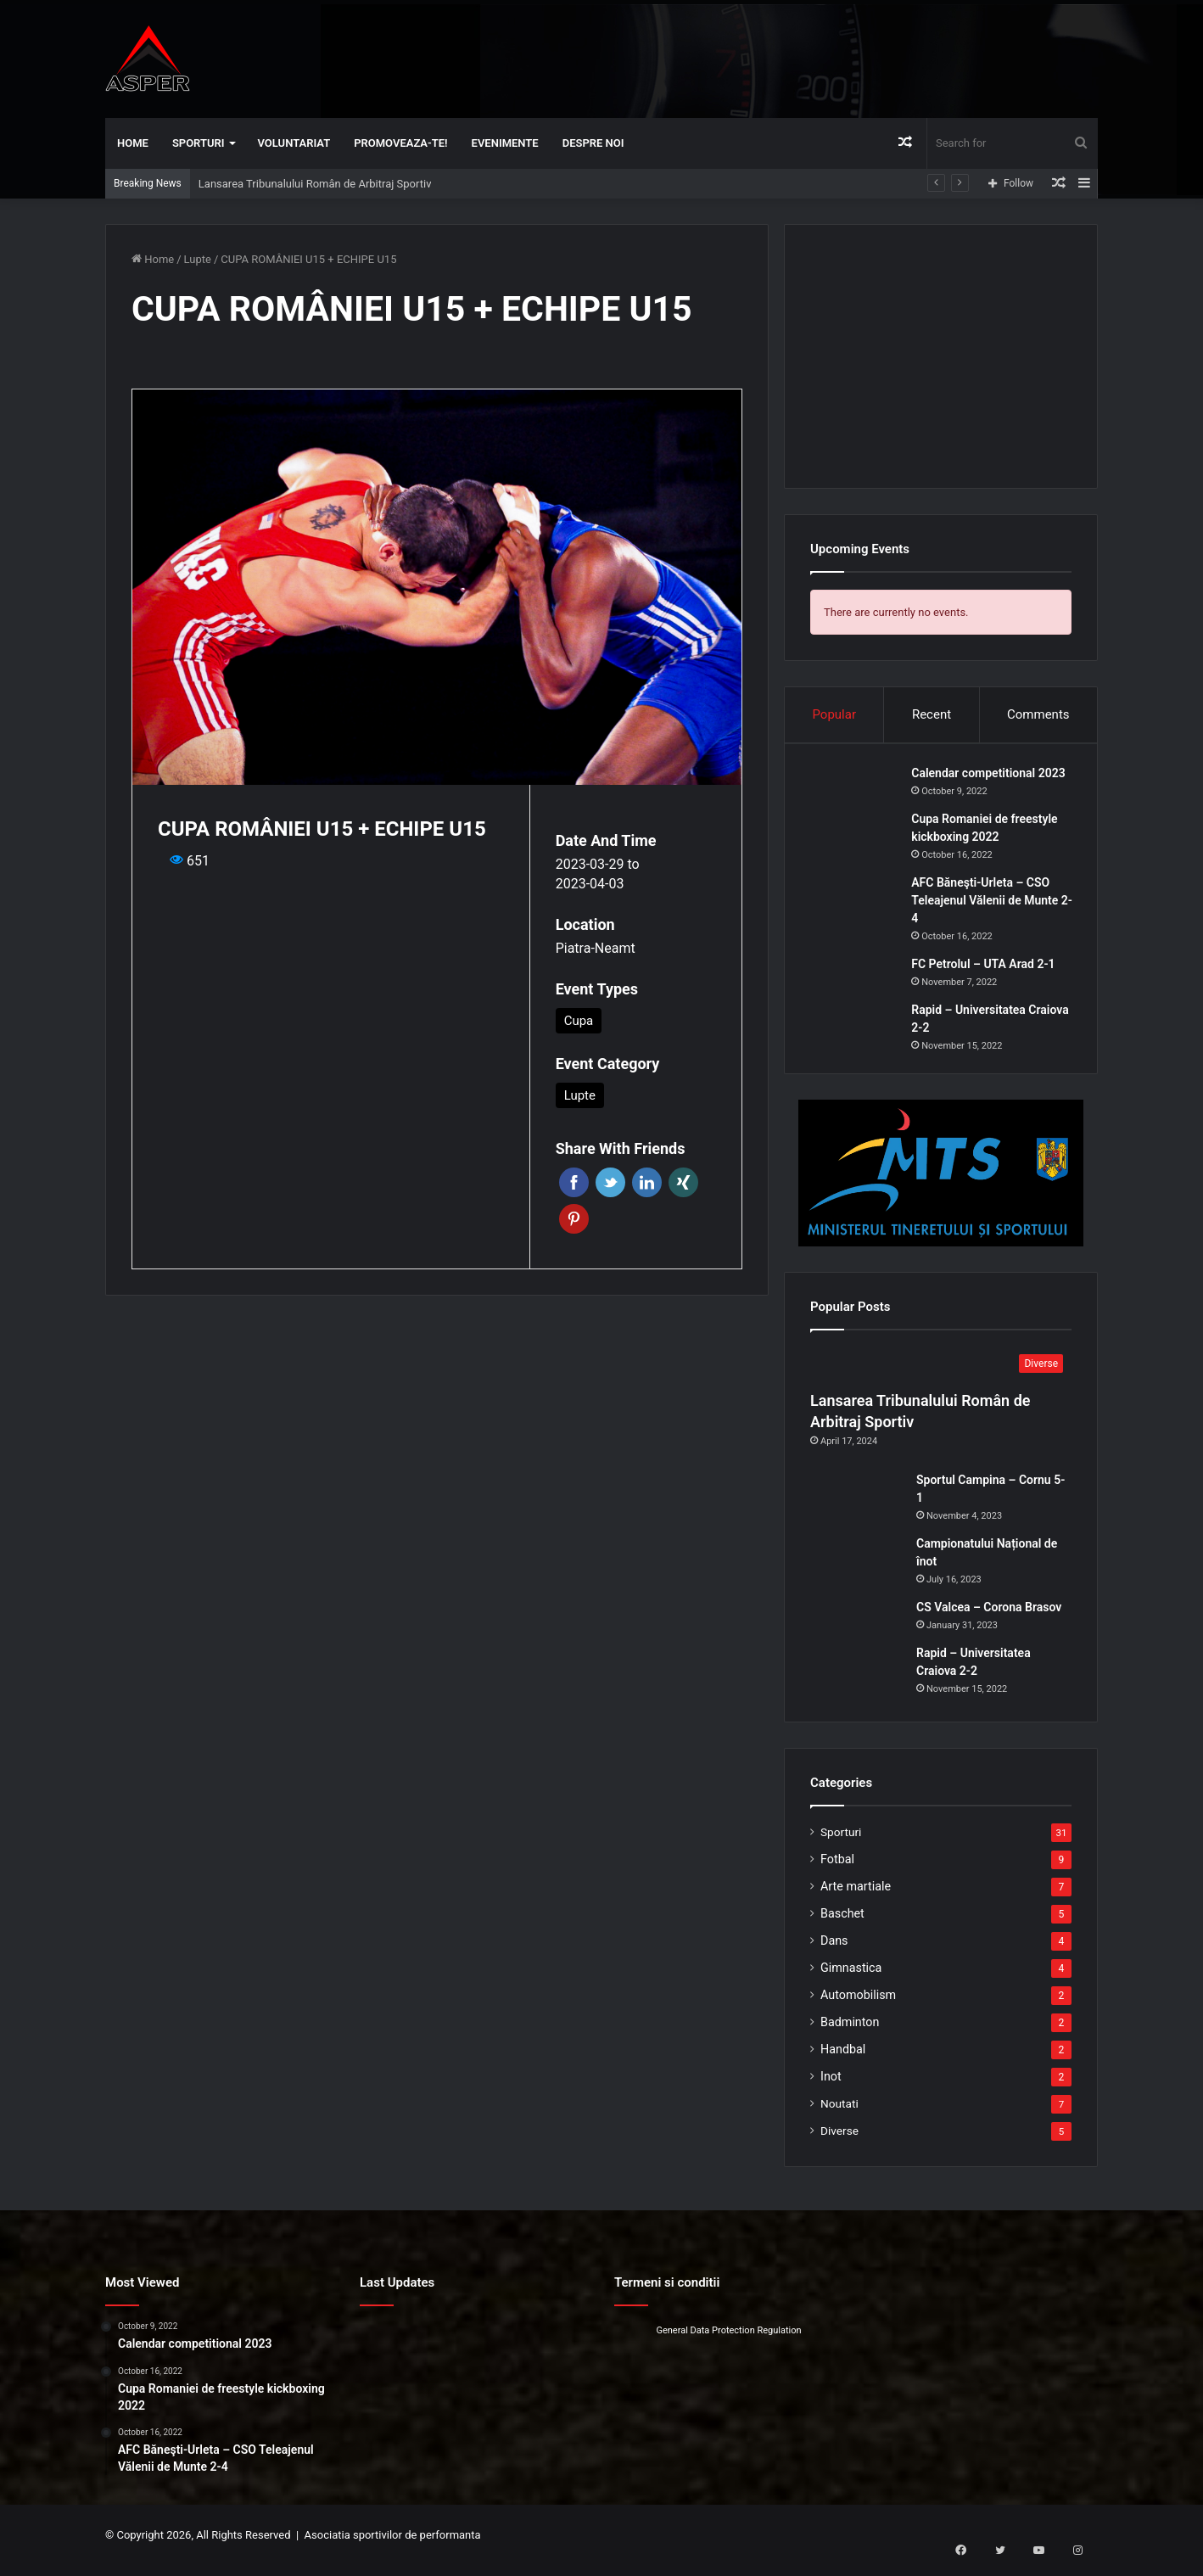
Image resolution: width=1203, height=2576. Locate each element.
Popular (834, 714)
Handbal (842, 2059)
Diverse (839, 2141)
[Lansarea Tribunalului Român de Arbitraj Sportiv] (941, 1375)
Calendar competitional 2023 (993, 778)
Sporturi (198, 143)
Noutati (839, 2113)
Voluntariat (294, 143)
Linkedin (647, 1182)
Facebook (574, 1182)
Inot (831, 2086)
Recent (931, 714)
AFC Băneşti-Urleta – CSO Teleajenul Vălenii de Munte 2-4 (989, 905)
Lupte (197, 259)
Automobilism (858, 2005)
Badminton (849, 2032)
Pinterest (574, 1219)
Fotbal (837, 1869)
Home (132, 143)
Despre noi (593, 143)
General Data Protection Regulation (728, 2340)
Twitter (610, 1182)
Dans (834, 1950)
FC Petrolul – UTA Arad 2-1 (988, 969)
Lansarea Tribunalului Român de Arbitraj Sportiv (315, 183)
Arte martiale (855, 1896)
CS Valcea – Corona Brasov (988, 1617)
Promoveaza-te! (400, 143)
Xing (683, 1182)
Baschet (842, 1923)
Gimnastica (850, 1978)
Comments (1038, 714)
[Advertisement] (771, 55)
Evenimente (505, 143)
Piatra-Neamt (595, 948)
